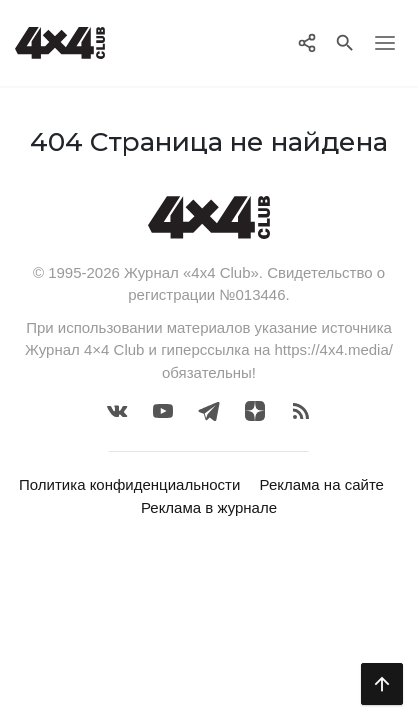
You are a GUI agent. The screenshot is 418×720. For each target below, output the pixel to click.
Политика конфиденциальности (129, 484)
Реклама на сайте (322, 484)
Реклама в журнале (209, 507)
